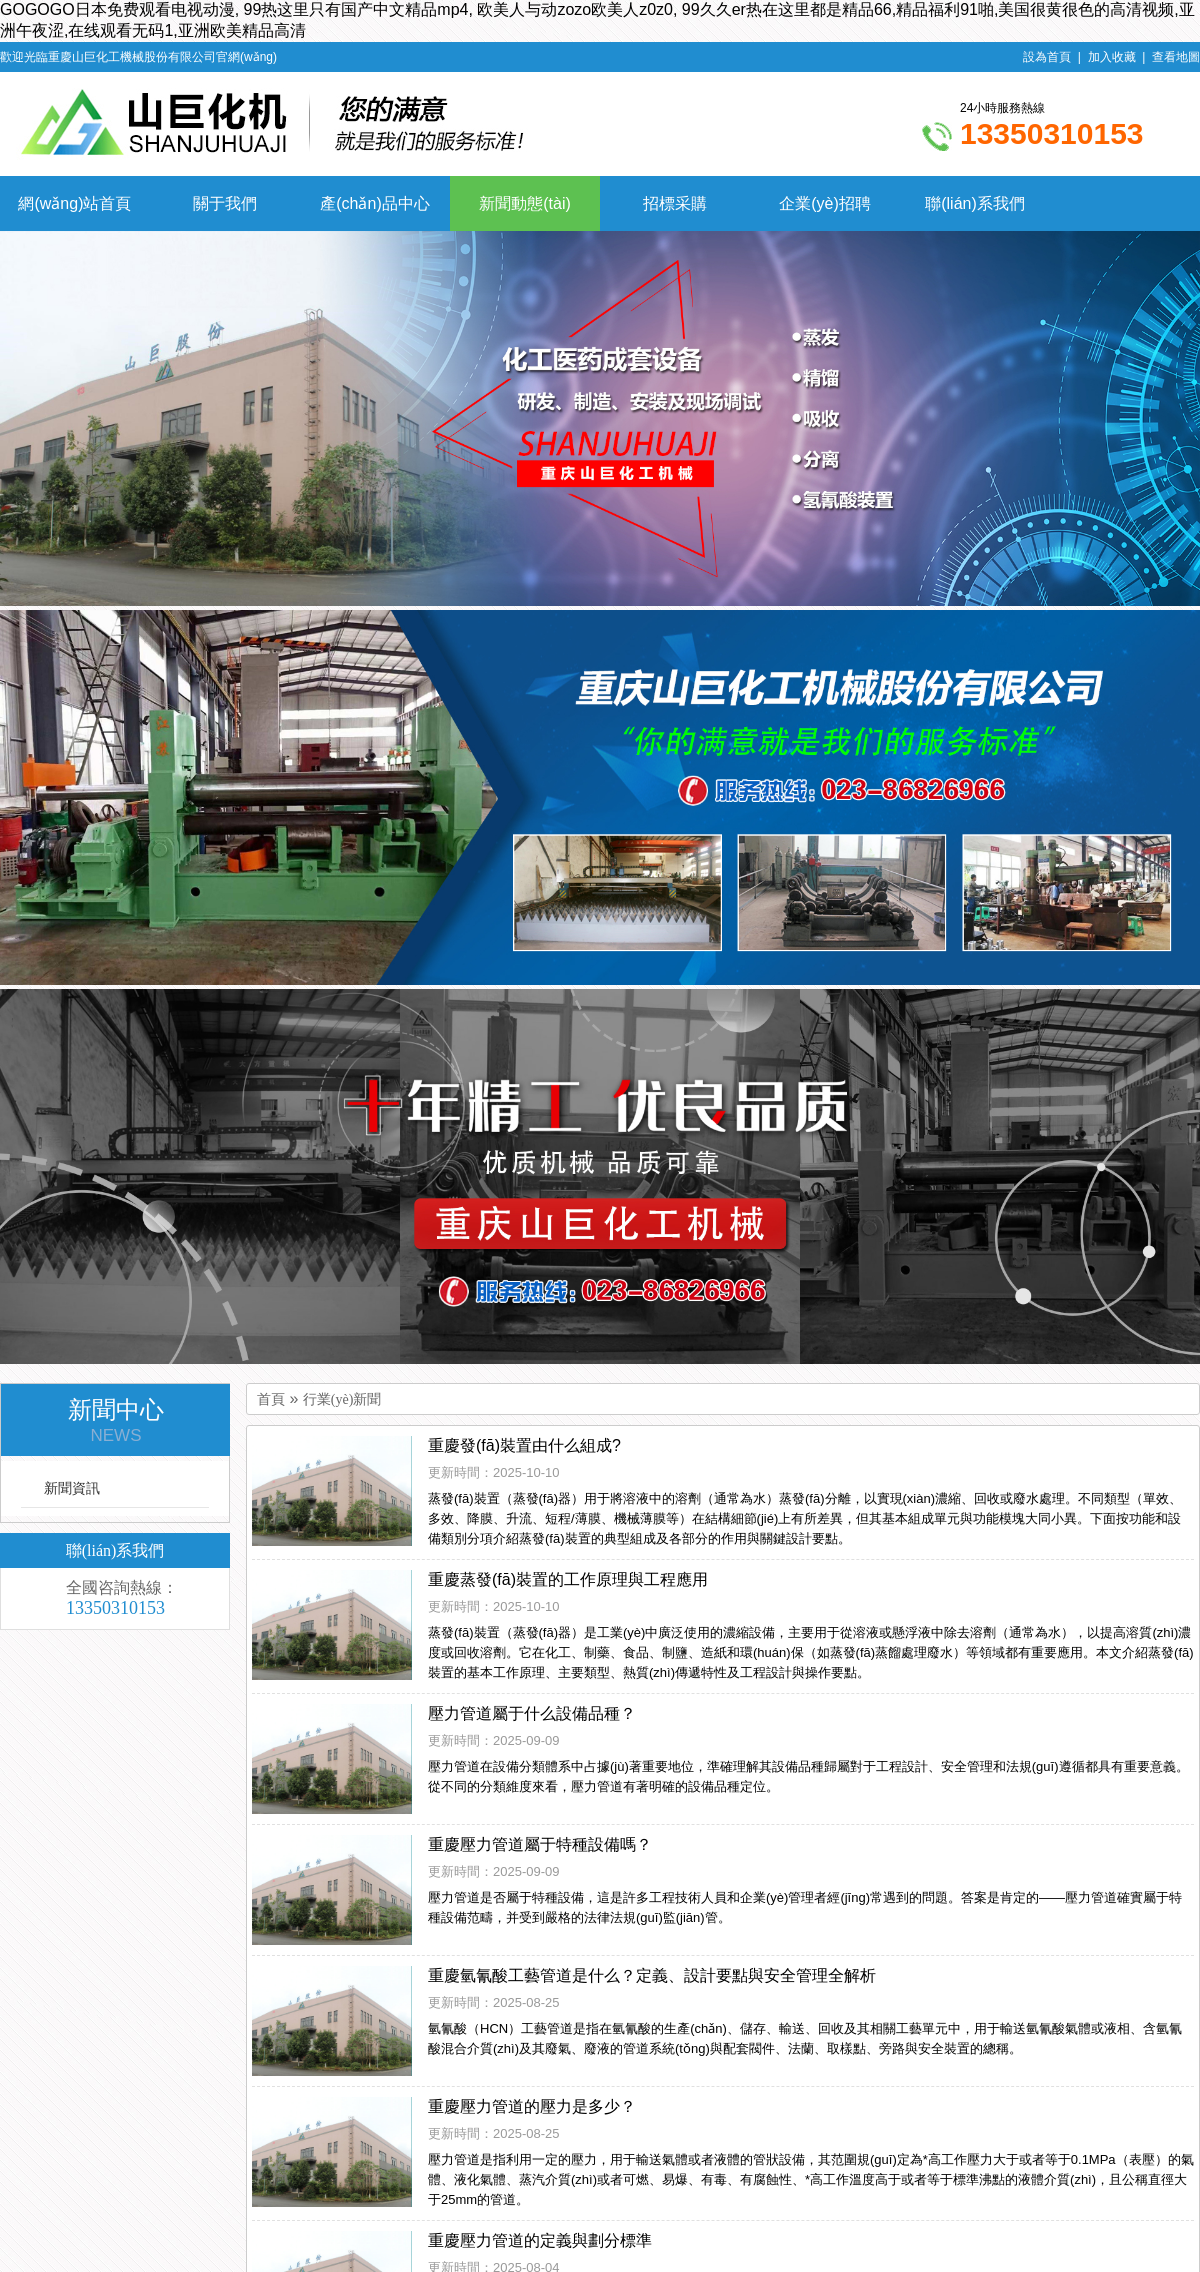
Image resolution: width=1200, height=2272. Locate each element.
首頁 (271, 1399)
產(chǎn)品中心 (374, 203)
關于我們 (225, 203)
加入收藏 (1112, 57)
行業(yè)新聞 (342, 1399)
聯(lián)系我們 (975, 203)
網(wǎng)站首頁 (74, 203)
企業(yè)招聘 (825, 203)
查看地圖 (1176, 57)
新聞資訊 (72, 1488)
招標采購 (675, 203)
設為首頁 (1047, 57)
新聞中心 (116, 1421)
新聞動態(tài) (525, 203)
